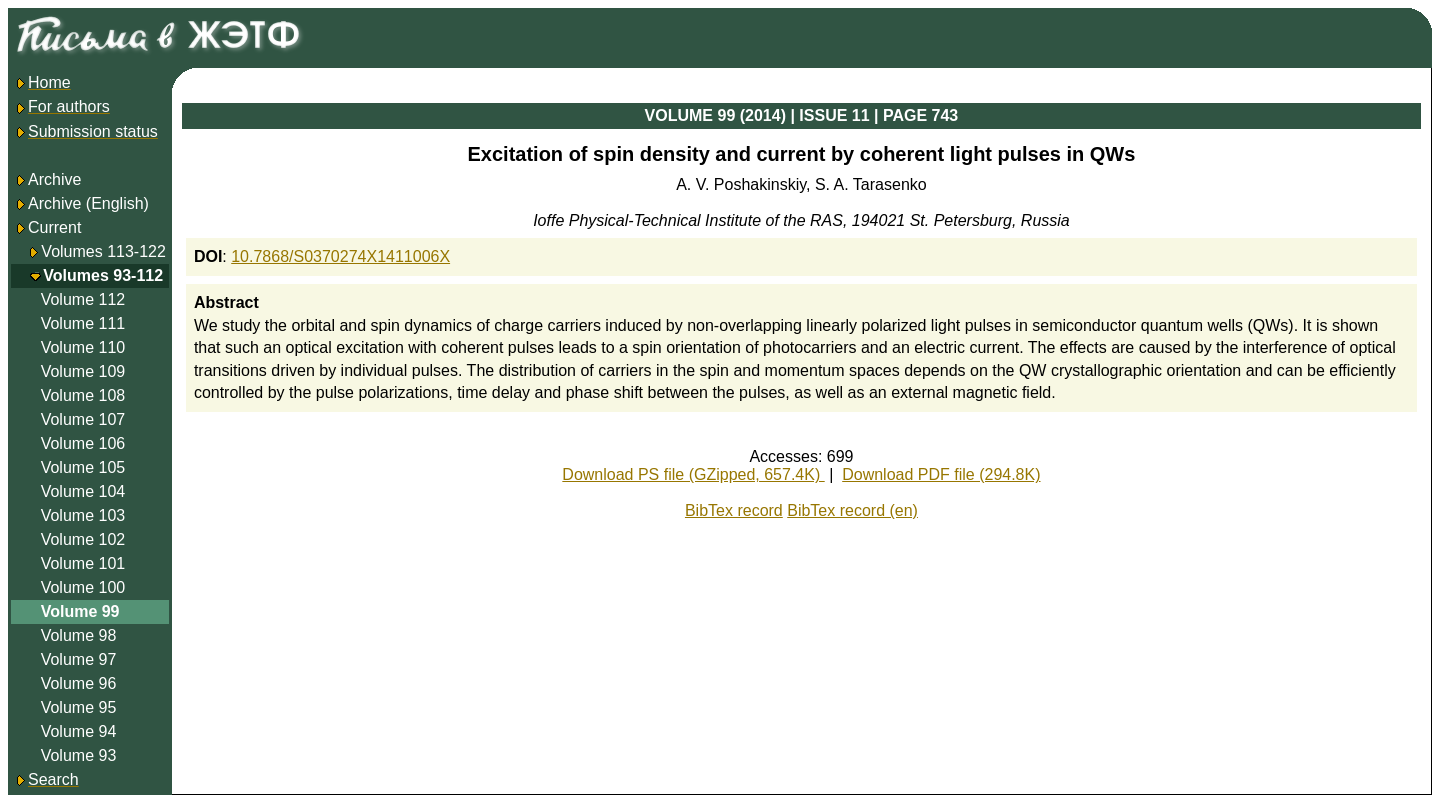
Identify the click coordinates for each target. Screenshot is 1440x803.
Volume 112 (83, 299)
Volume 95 (79, 707)
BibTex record (734, 510)
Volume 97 (79, 659)
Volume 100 (83, 587)
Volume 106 (83, 443)
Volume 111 (83, 323)
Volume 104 (83, 491)
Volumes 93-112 (103, 275)
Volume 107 (83, 419)
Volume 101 (83, 563)
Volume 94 (79, 731)
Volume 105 (83, 467)
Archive (47, 179)
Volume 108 (83, 395)
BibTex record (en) (852, 510)
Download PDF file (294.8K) (941, 474)
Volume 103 (83, 515)
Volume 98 (79, 635)
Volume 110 (83, 347)
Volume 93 (79, 755)
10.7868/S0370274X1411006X (340, 256)
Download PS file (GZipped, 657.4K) (693, 474)
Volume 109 (83, 371)
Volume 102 (83, 539)
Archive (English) (81, 203)
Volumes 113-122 (103, 251)
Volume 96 (79, 683)
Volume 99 (80, 611)
